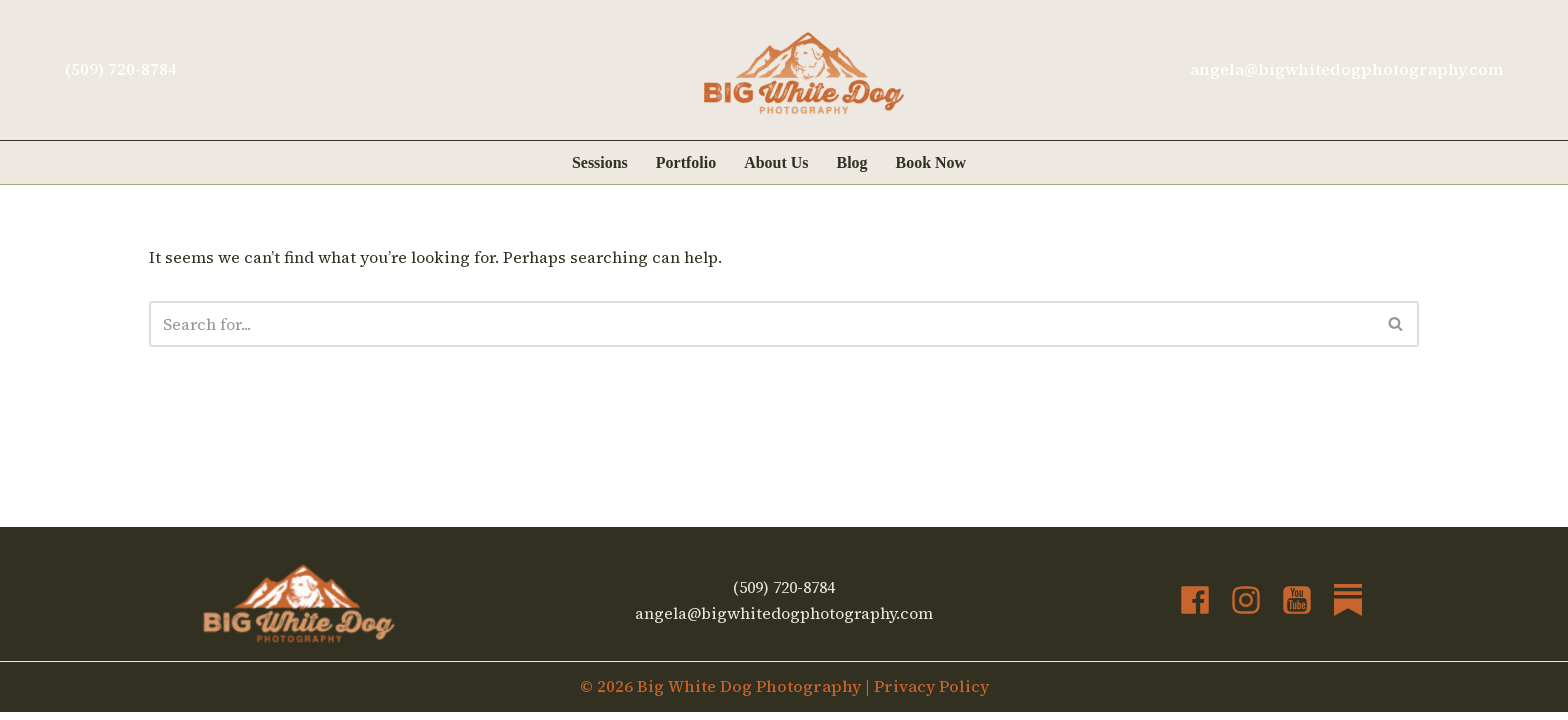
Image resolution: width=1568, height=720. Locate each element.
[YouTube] (1297, 608)
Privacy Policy (931, 694)
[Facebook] (1195, 608)
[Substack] (1348, 608)
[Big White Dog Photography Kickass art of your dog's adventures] (804, 74)
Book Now (931, 162)
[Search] (761, 324)
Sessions (600, 162)
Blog (852, 162)
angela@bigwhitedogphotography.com (1346, 69)
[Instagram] (1246, 608)
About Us (776, 162)
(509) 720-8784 (121, 69)
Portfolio (686, 162)
